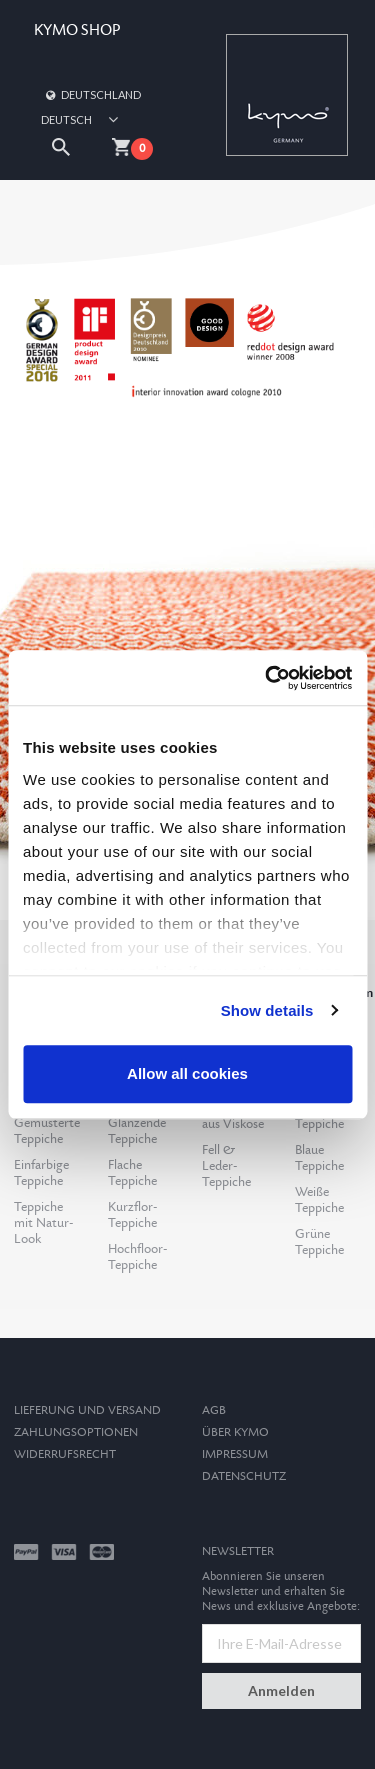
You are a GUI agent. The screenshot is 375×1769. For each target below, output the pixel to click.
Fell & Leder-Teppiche (226, 1166)
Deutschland (92, 94)
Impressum (235, 1454)
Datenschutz (244, 1476)
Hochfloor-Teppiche (137, 1257)
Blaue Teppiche (319, 1158)
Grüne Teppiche (319, 1242)
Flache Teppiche (132, 1173)
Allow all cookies (187, 1073)
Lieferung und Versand (87, 1410)
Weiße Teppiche (319, 1200)
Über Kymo (235, 1432)
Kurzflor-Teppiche (132, 1215)
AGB (214, 1410)
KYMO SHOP (77, 30)
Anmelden (281, 1690)
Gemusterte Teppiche (47, 1131)
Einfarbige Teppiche (41, 1173)
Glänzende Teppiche (137, 1131)
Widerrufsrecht (65, 1454)
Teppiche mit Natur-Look (43, 1223)
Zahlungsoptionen (76, 1432)
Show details (267, 1010)
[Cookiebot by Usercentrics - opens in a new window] (267, 678)
